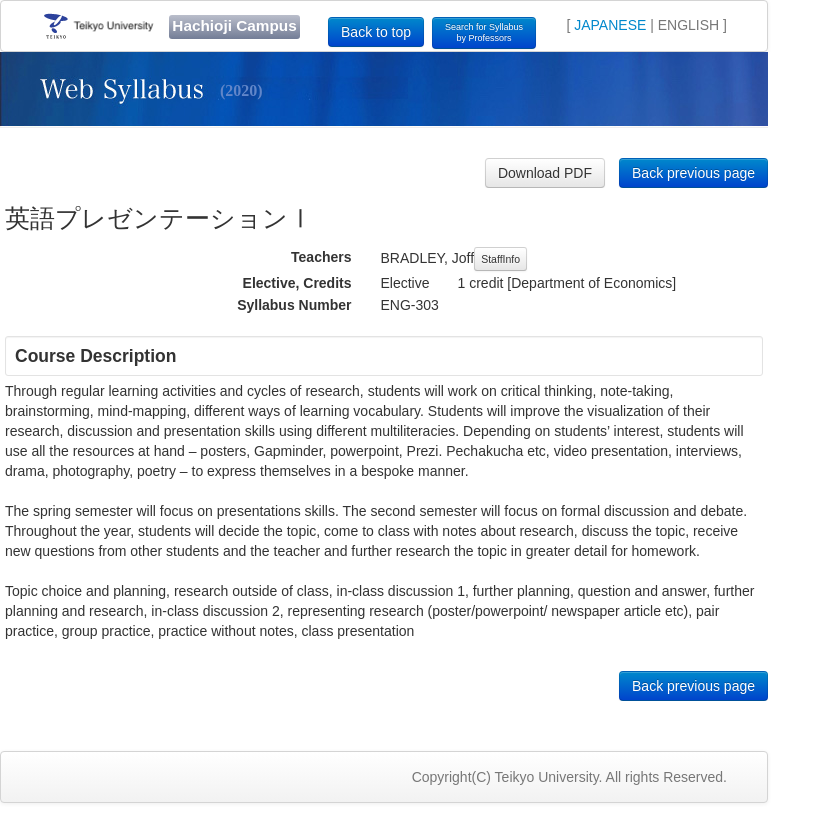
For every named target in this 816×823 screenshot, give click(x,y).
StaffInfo (500, 259)
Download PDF (545, 173)
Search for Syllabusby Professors (484, 32)
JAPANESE (610, 25)
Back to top (376, 32)
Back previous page (693, 173)
